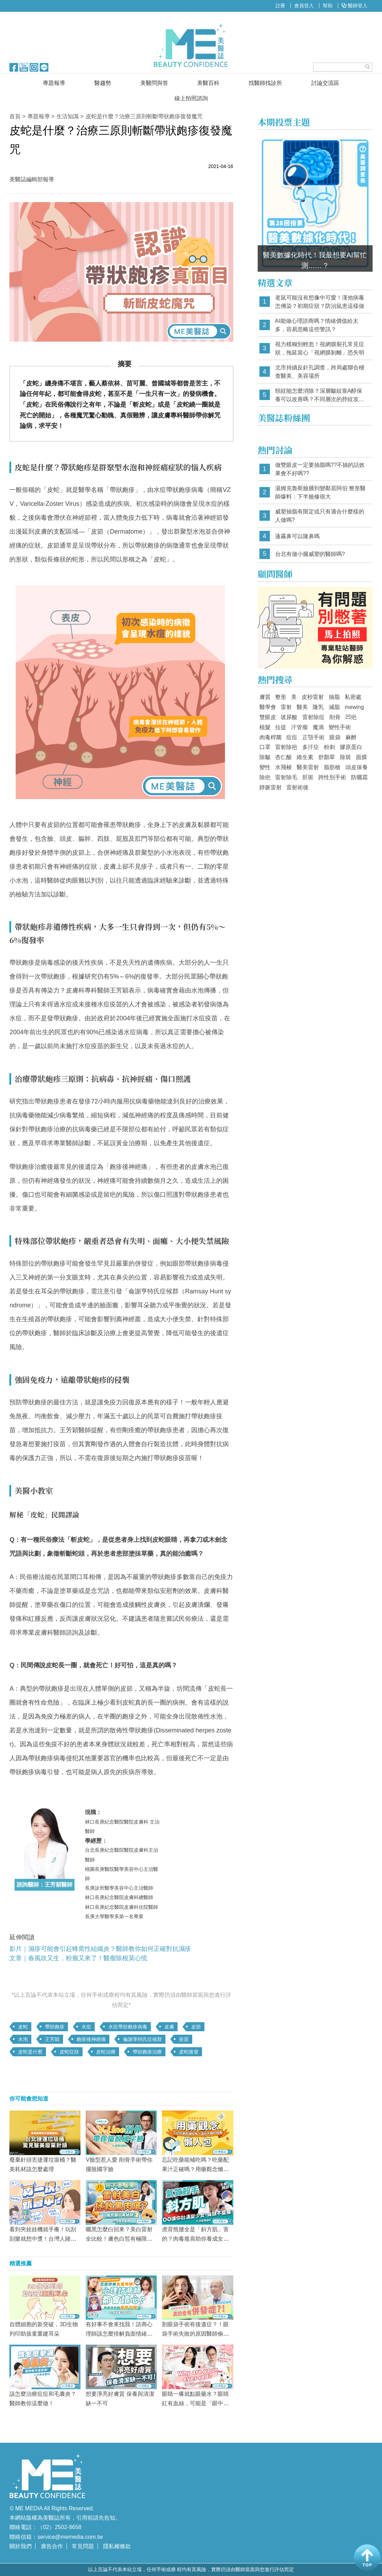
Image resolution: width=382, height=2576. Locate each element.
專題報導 (54, 83)
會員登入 (304, 5)
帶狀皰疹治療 (147, 2052)
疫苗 (184, 2039)
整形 (280, 697)
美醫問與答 (154, 83)
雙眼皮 (267, 717)
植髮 (265, 727)
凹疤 (351, 717)
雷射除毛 (286, 777)
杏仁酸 (283, 757)
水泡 (23, 2039)
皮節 (196, 2026)
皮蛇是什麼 (30, 2052)
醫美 (302, 707)
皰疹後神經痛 (91, 2039)
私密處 (353, 697)
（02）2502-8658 (59, 2527)
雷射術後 (297, 787)
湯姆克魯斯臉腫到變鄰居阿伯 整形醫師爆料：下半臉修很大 (320, 492)
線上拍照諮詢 (191, 98)
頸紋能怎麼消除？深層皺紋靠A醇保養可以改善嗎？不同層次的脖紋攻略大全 (319, 395)
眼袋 (335, 737)
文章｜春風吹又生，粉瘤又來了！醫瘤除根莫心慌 (78, 1958)
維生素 (305, 757)
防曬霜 (359, 777)
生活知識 (67, 116)
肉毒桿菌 (270, 737)
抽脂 (334, 697)
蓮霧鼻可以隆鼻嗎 (297, 536)
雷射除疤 (286, 747)
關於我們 (20, 2546)
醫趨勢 (102, 83)
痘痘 (291, 737)
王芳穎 (52, 2039)
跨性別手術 (332, 777)
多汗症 (310, 747)
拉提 (280, 727)
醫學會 (267, 707)
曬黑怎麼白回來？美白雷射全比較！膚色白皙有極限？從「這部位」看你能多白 (119, 2238)
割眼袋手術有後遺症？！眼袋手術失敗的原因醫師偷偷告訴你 (195, 2333)
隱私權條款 (117, 2546)
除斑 (345, 757)
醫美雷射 (308, 767)
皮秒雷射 (313, 697)
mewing (354, 707)
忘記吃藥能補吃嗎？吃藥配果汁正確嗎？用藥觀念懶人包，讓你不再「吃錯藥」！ (195, 2169)
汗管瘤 (299, 727)
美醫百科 (208, 83)
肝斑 (307, 777)
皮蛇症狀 (69, 2052)
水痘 (86, 2026)
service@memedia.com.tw (70, 2537)
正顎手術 (313, 737)
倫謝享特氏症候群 (142, 2039)
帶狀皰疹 (54, 2026)
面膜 (361, 757)
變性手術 (340, 727)
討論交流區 (325, 83)
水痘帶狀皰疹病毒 (127, 2026)
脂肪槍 (332, 767)
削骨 (335, 717)
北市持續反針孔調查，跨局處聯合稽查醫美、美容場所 (319, 372)
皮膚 (169, 2026)
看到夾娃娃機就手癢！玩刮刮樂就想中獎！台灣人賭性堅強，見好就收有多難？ (42, 2238)
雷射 (286, 707)
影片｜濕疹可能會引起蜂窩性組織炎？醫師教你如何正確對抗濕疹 (100, 1948)
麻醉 (351, 737)
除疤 (265, 777)
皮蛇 (23, 2026)
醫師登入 (354, 5)
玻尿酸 (289, 717)
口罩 (265, 747)
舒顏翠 (326, 757)
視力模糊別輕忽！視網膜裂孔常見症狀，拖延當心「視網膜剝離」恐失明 (319, 348)
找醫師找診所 (265, 83)
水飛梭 (283, 767)
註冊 (280, 5)
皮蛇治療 (106, 2052)
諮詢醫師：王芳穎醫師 (44, 1885)
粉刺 (329, 747)
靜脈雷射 (270, 787)
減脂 (334, 707)
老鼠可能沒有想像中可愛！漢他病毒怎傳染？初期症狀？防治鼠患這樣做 (319, 302)
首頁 (15, 116)
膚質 (265, 697)
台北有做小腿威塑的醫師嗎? (310, 554)
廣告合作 (52, 2546)
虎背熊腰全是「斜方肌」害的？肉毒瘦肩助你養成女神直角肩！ (195, 2238)
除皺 (265, 757)
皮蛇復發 (188, 2052)
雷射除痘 (313, 717)
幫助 (328, 5)
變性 (265, 767)
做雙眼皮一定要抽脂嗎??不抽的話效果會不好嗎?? (320, 469)
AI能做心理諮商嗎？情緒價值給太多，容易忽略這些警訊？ (316, 325)
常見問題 (83, 2546)
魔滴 (318, 727)
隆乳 (318, 707)
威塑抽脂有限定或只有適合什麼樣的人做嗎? (319, 516)
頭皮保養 (356, 767)
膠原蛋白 (351, 747)
